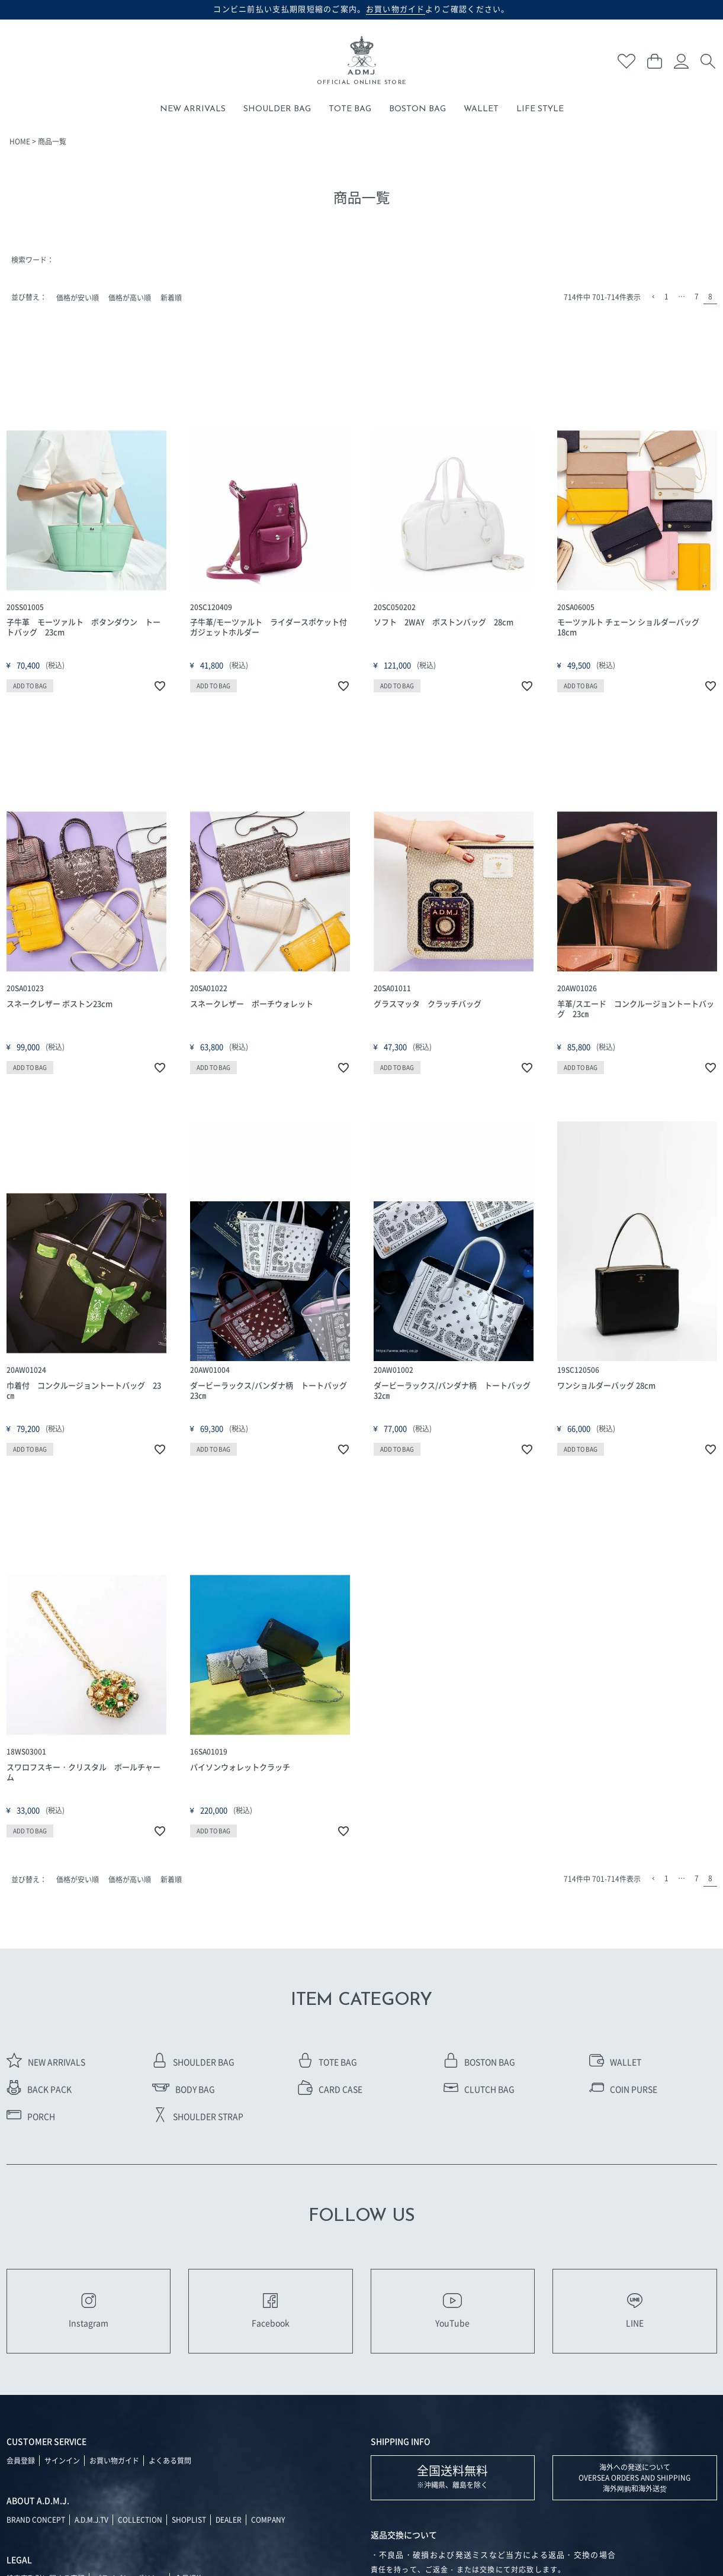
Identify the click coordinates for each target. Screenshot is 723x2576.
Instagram (88, 2311)
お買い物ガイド (114, 2460)
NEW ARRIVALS (193, 109)
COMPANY (268, 2519)
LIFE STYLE (540, 109)
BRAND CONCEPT (36, 2519)
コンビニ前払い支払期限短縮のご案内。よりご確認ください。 (361, 9)
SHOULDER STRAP (197, 2116)
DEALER (229, 2519)
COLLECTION (140, 2519)
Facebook (271, 2311)
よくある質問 (170, 2460)
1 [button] (666, 296)
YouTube (452, 2311)
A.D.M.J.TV (91, 2519)
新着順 (171, 297)
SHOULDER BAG (277, 109)
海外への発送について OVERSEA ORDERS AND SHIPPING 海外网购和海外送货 (634, 2477)
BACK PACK (39, 2089)
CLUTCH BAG (479, 2089)
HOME (19, 141)
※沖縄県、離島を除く (452, 2476)
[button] (652, 297)
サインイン (62, 2460)
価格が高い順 (129, 297)
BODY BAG (183, 2089)
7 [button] (697, 296)
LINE (635, 2311)
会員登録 (21, 2460)
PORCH (31, 2116)
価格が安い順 (77, 297)
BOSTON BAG (417, 109)
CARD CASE (330, 2089)
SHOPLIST (189, 2519)
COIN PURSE (623, 2089)
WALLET (481, 109)
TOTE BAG (350, 109)
